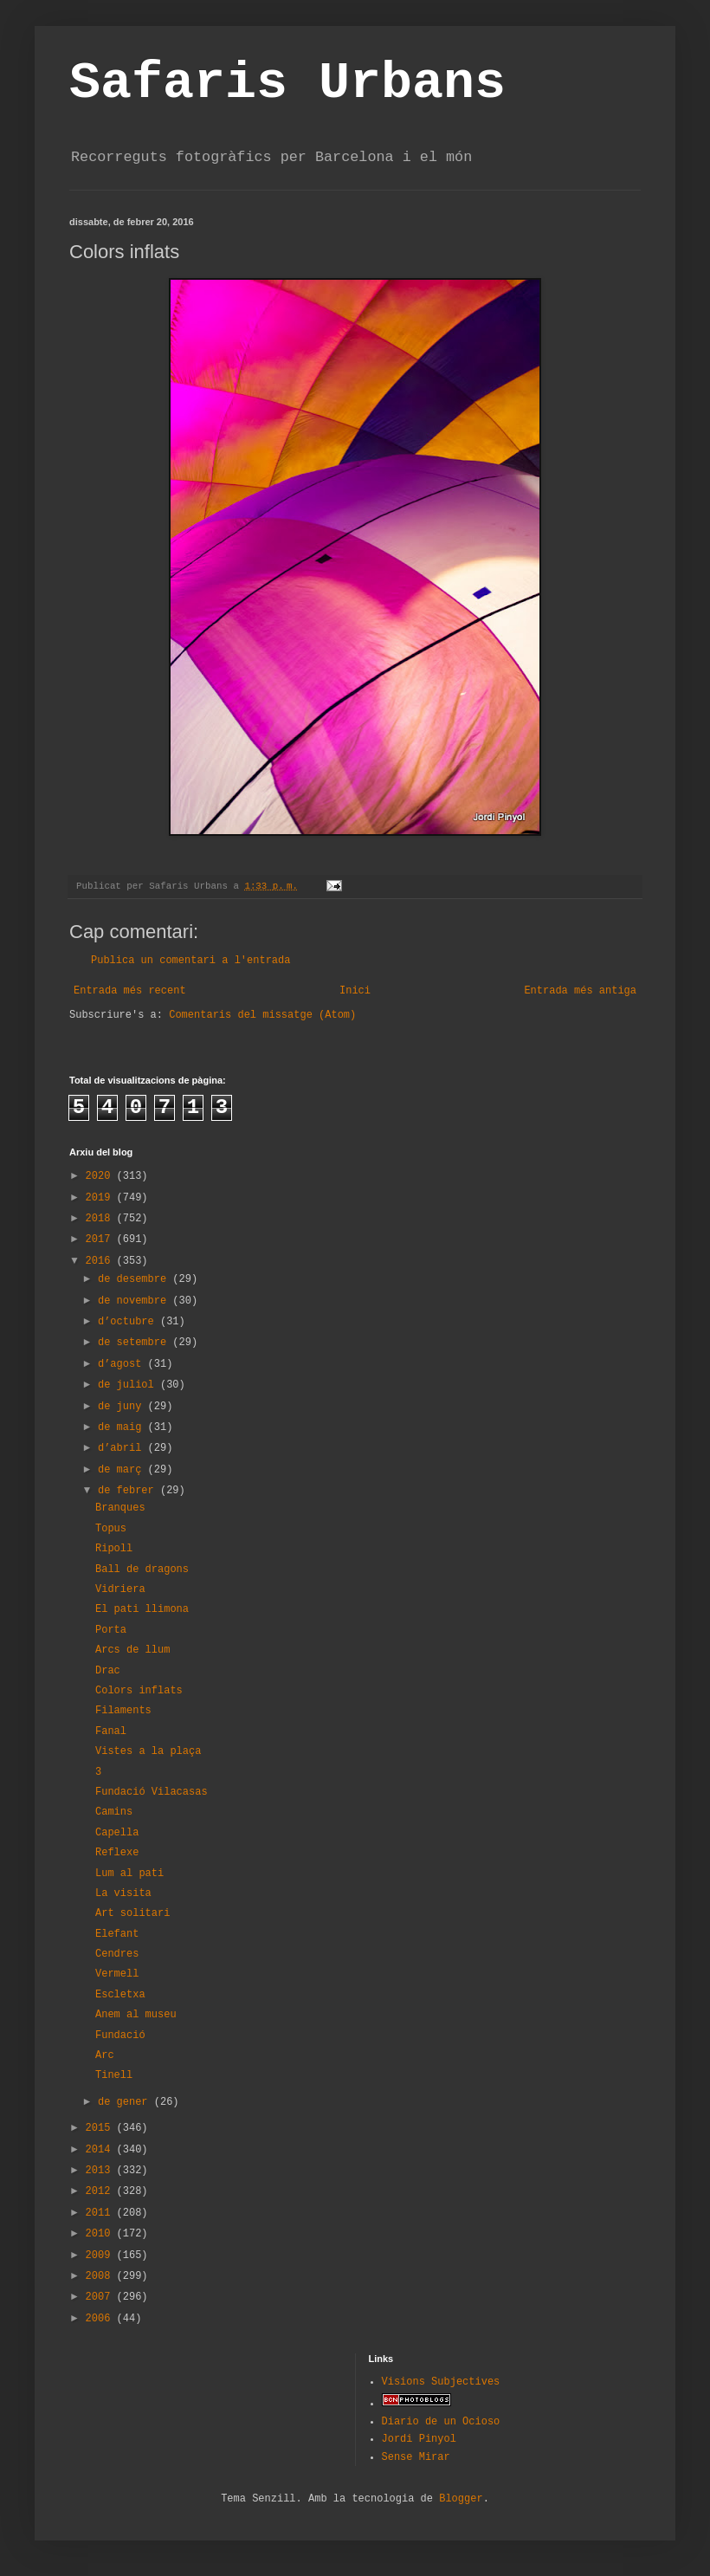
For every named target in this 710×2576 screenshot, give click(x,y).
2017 (101, 1239)
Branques (120, 1508)
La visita (123, 1893)
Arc (104, 2055)
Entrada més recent (130, 991)
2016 (101, 1261)
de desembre (135, 1279)
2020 (101, 1176)
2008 (101, 2276)
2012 (101, 2191)
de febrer (129, 1491)
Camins (113, 1812)
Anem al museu (136, 2015)
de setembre (135, 1343)
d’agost (123, 1364)
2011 (101, 2213)
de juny (123, 1407)
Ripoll (113, 1549)
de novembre (135, 1301)
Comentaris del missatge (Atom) (262, 1015)
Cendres (117, 1954)
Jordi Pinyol (419, 2439)
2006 (101, 2319)
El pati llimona (142, 1609)
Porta (110, 1630)
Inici (355, 991)
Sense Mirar (416, 2457)
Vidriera (120, 1589)
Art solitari (132, 1913)
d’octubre (129, 1322)
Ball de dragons (142, 1569)
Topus (110, 1529)
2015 (101, 2128)
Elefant (117, 1934)
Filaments (123, 1711)
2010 (101, 2234)
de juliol (129, 1385)
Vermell (117, 1974)
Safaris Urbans (287, 83)
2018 (101, 1219)
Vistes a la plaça (148, 1751)
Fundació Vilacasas (151, 1792)
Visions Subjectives (441, 2382)
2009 (101, 2255)
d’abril (123, 1448)
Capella (117, 1833)
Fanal (110, 1731)
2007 (101, 2297)
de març (123, 1470)
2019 (101, 1198)
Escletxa (120, 1995)
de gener (126, 2102)
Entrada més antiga (580, 991)
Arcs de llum (132, 1650)
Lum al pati (129, 1873)
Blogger (460, 2499)
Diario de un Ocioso (441, 2422)
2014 (101, 2150)
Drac (107, 1671)
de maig (123, 1427)
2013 (101, 2171)
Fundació (120, 2035)
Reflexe (117, 1853)
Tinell (113, 2075)
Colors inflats (139, 1691)
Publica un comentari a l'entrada (190, 961)
